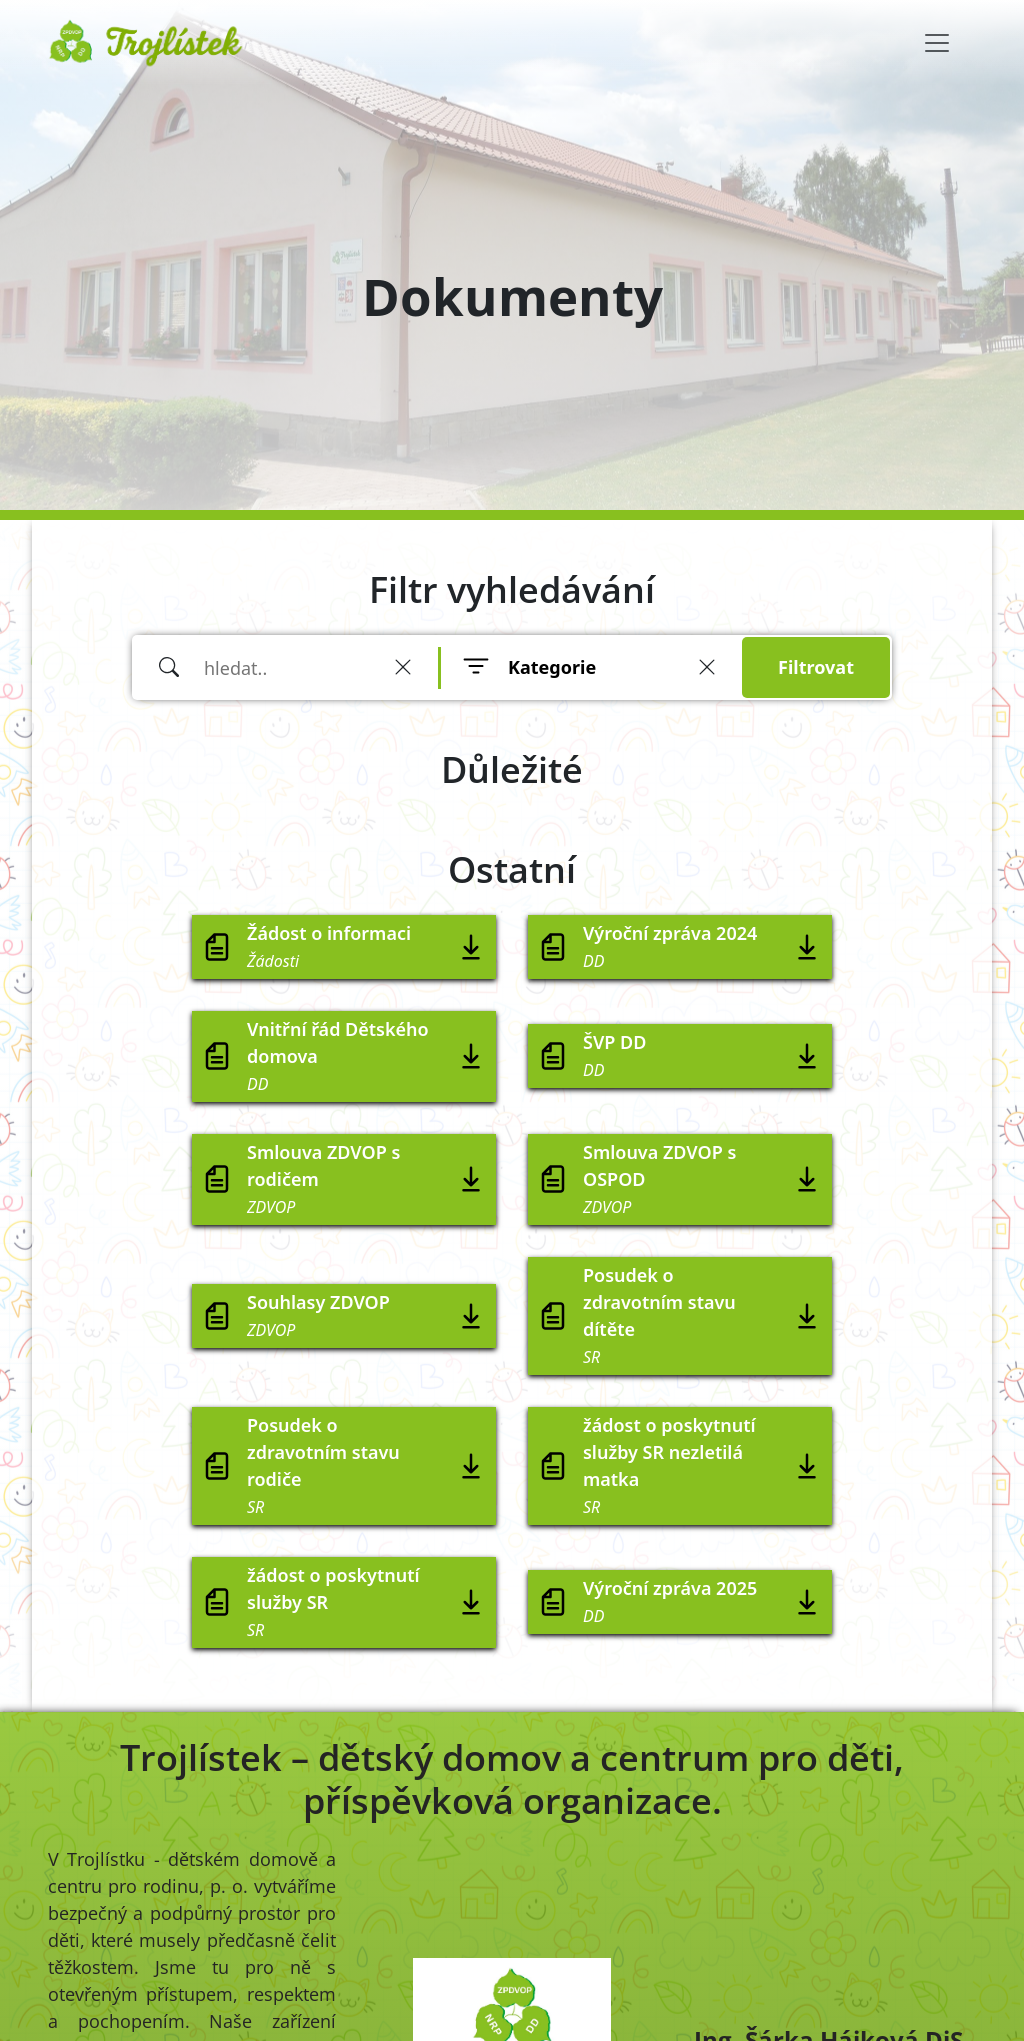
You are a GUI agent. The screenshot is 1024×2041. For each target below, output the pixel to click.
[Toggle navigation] (937, 43)
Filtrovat (816, 667)
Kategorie (552, 667)
